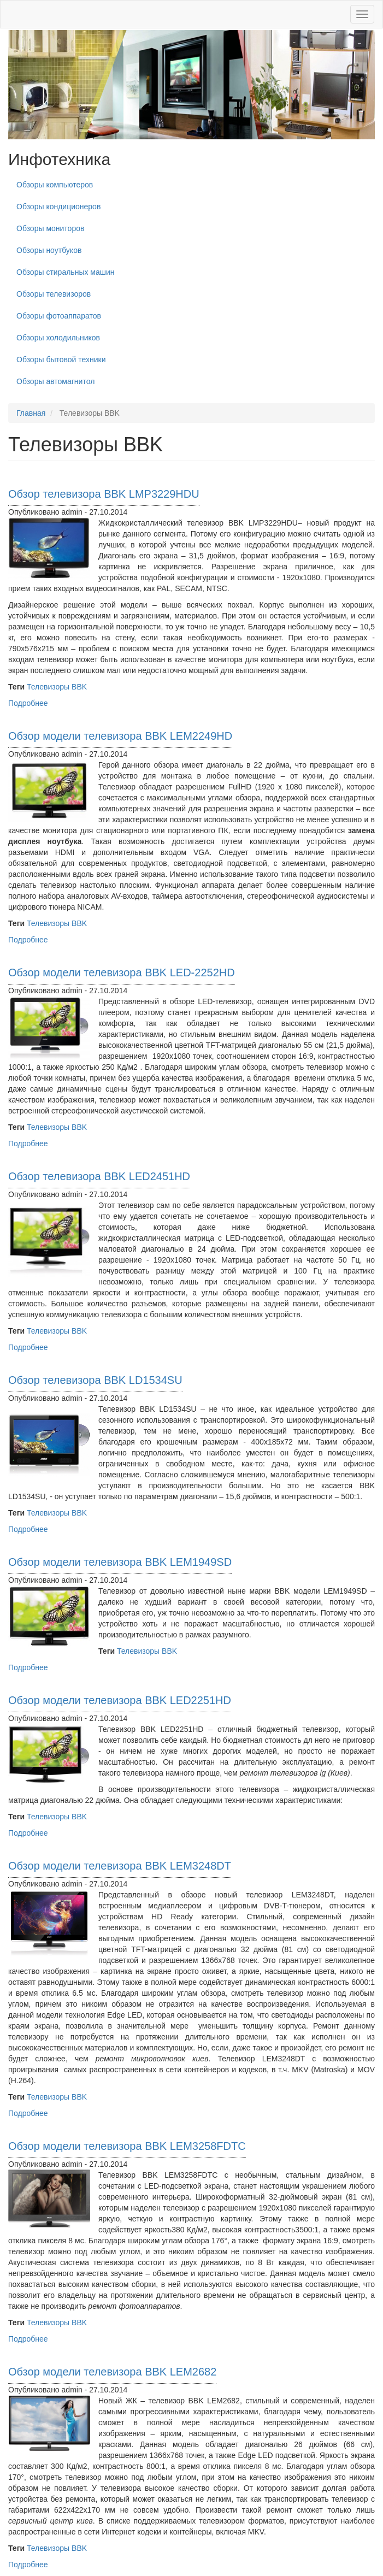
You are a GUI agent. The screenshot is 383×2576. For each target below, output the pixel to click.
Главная (30, 413)
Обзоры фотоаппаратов (58, 315)
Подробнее (28, 703)
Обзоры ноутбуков (48, 250)
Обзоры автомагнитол (55, 381)
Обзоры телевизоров (53, 294)
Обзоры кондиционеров (58, 206)
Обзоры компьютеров (54, 184)
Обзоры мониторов (50, 228)
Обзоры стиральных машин (65, 272)
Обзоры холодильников (58, 337)
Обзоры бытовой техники (61, 359)
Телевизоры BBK (57, 686)
